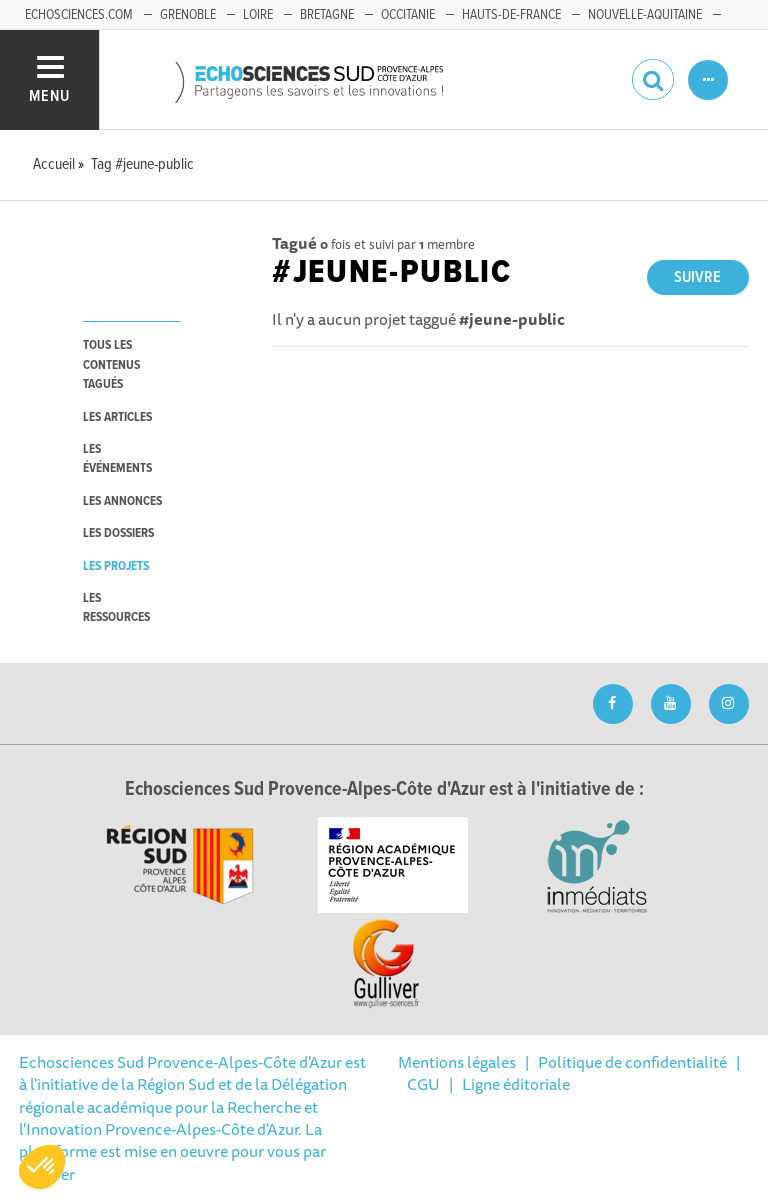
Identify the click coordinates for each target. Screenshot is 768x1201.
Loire (258, 15)
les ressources (116, 608)
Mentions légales (457, 1062)
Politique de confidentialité (632, 1062)
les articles (117, 417)
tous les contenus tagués (111, 365)
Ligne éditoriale (516, 1084)
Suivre (697, 277)
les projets (116, 566)
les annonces (122, 501)
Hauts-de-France (511, 15)
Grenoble (188, 15)
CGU (423, 1084)
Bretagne (327, 15)
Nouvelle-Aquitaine (645, 15)
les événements (117, 459)
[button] (42, 1167)
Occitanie (408, 15)
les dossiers (118, 533)
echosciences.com (79, 15)
